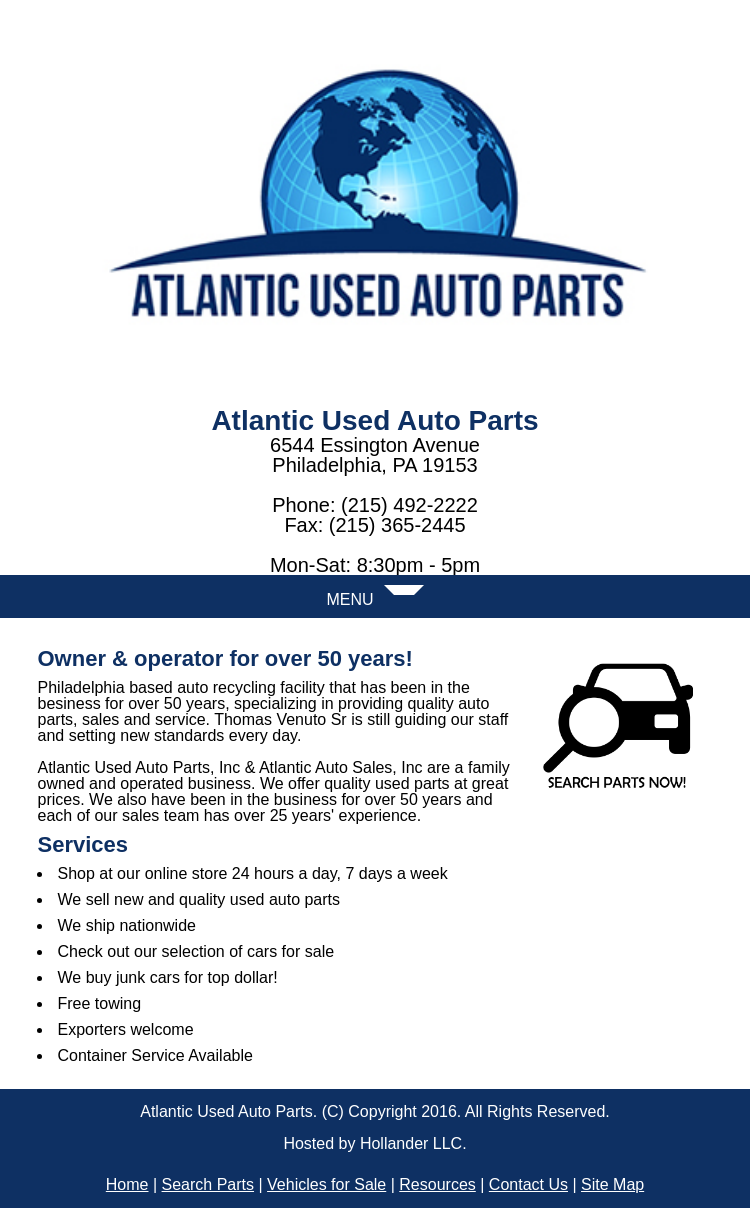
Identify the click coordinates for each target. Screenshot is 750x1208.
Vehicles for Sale (326, 1184)
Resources (437, 1184)
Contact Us (528, 1184)
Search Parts (208, 1184)
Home (127, 1184)
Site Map (612, 1184)
